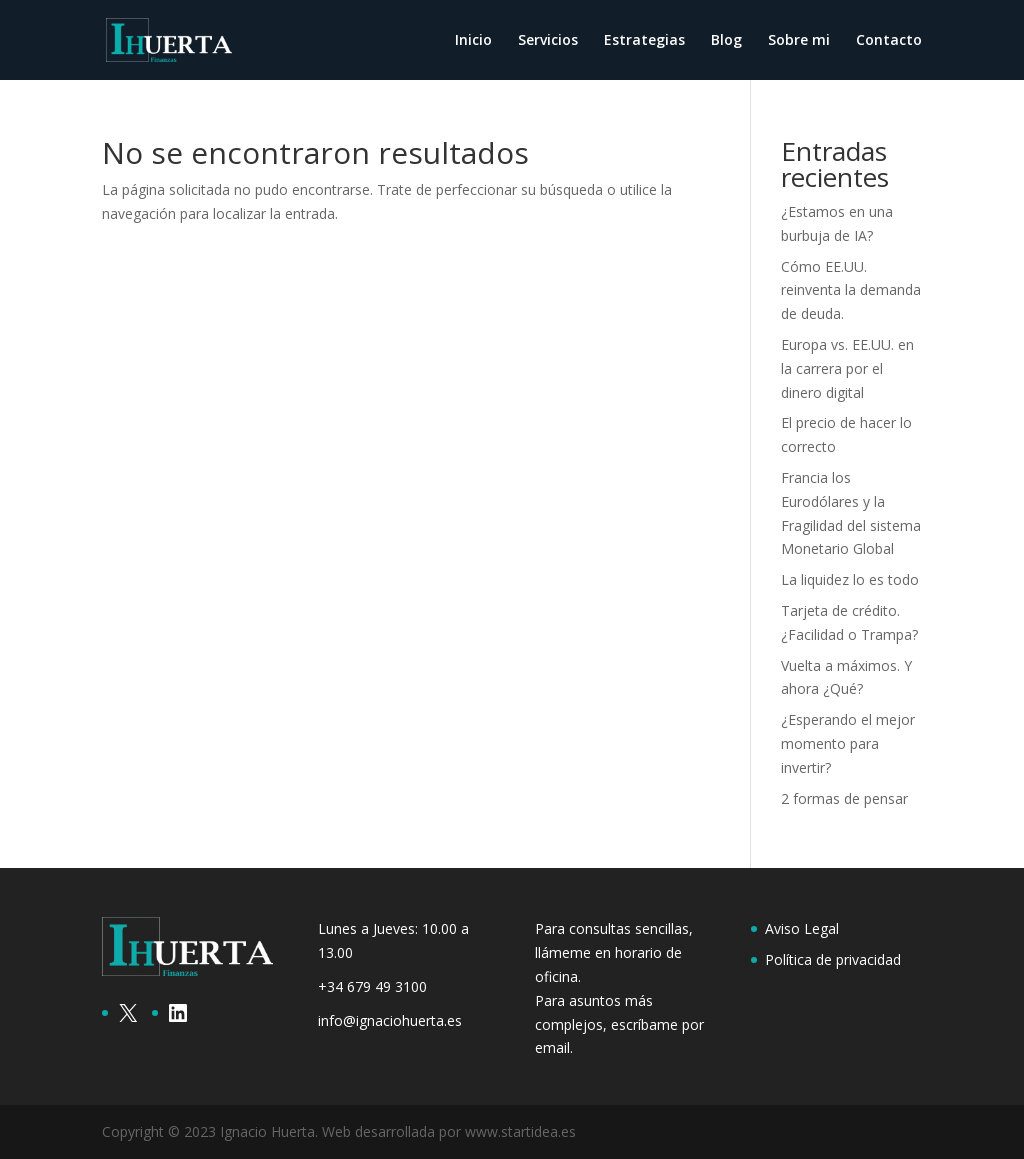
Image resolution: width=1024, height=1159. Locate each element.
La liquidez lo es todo (850, 579)
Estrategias (644, 41)
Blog (726, 41)
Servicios (548, 41)
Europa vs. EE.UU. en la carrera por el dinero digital (847, 368)
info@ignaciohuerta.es (390, 1020)
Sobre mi (799, 41)
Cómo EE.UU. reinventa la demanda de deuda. (851, 290)
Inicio (473, 41)
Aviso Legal (802, 928)
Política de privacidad (833, 959)
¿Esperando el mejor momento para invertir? (848, 743)
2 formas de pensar (844, 798)
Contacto (889, 41)
